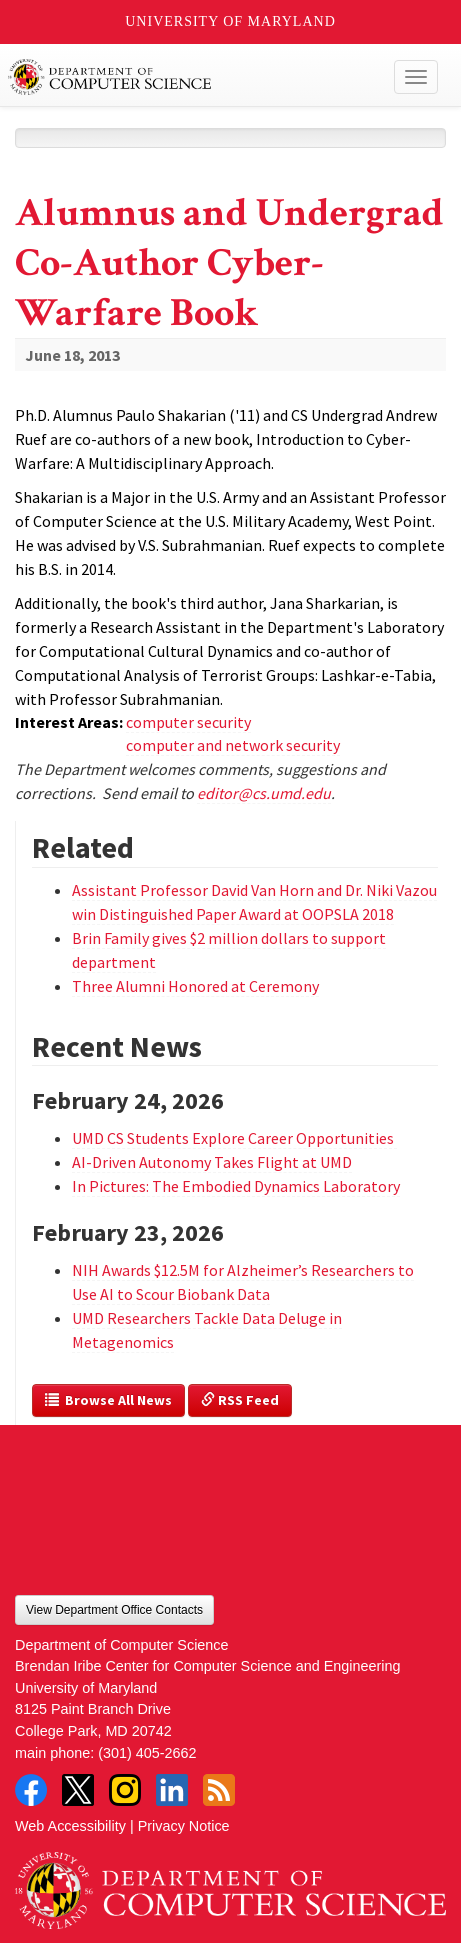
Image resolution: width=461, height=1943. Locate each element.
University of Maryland (230, 21)
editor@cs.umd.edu (264, 793)
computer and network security (233, 745)
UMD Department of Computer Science (186, 77)
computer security (188, 722)
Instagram (125, 1790)
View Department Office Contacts (114, 1610)
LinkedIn (172, 1790)
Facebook (31, 1790)
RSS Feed (240, 1400)
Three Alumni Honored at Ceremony (195, 986)
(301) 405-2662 (147, 1753)
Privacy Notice (184, 1826)
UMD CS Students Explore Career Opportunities (234, 1138)
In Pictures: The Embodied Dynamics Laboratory (236, 1186)
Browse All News (108, 1400)
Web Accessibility (70, 1826)
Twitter (78, 1790)
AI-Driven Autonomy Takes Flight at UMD (212, 1162)
